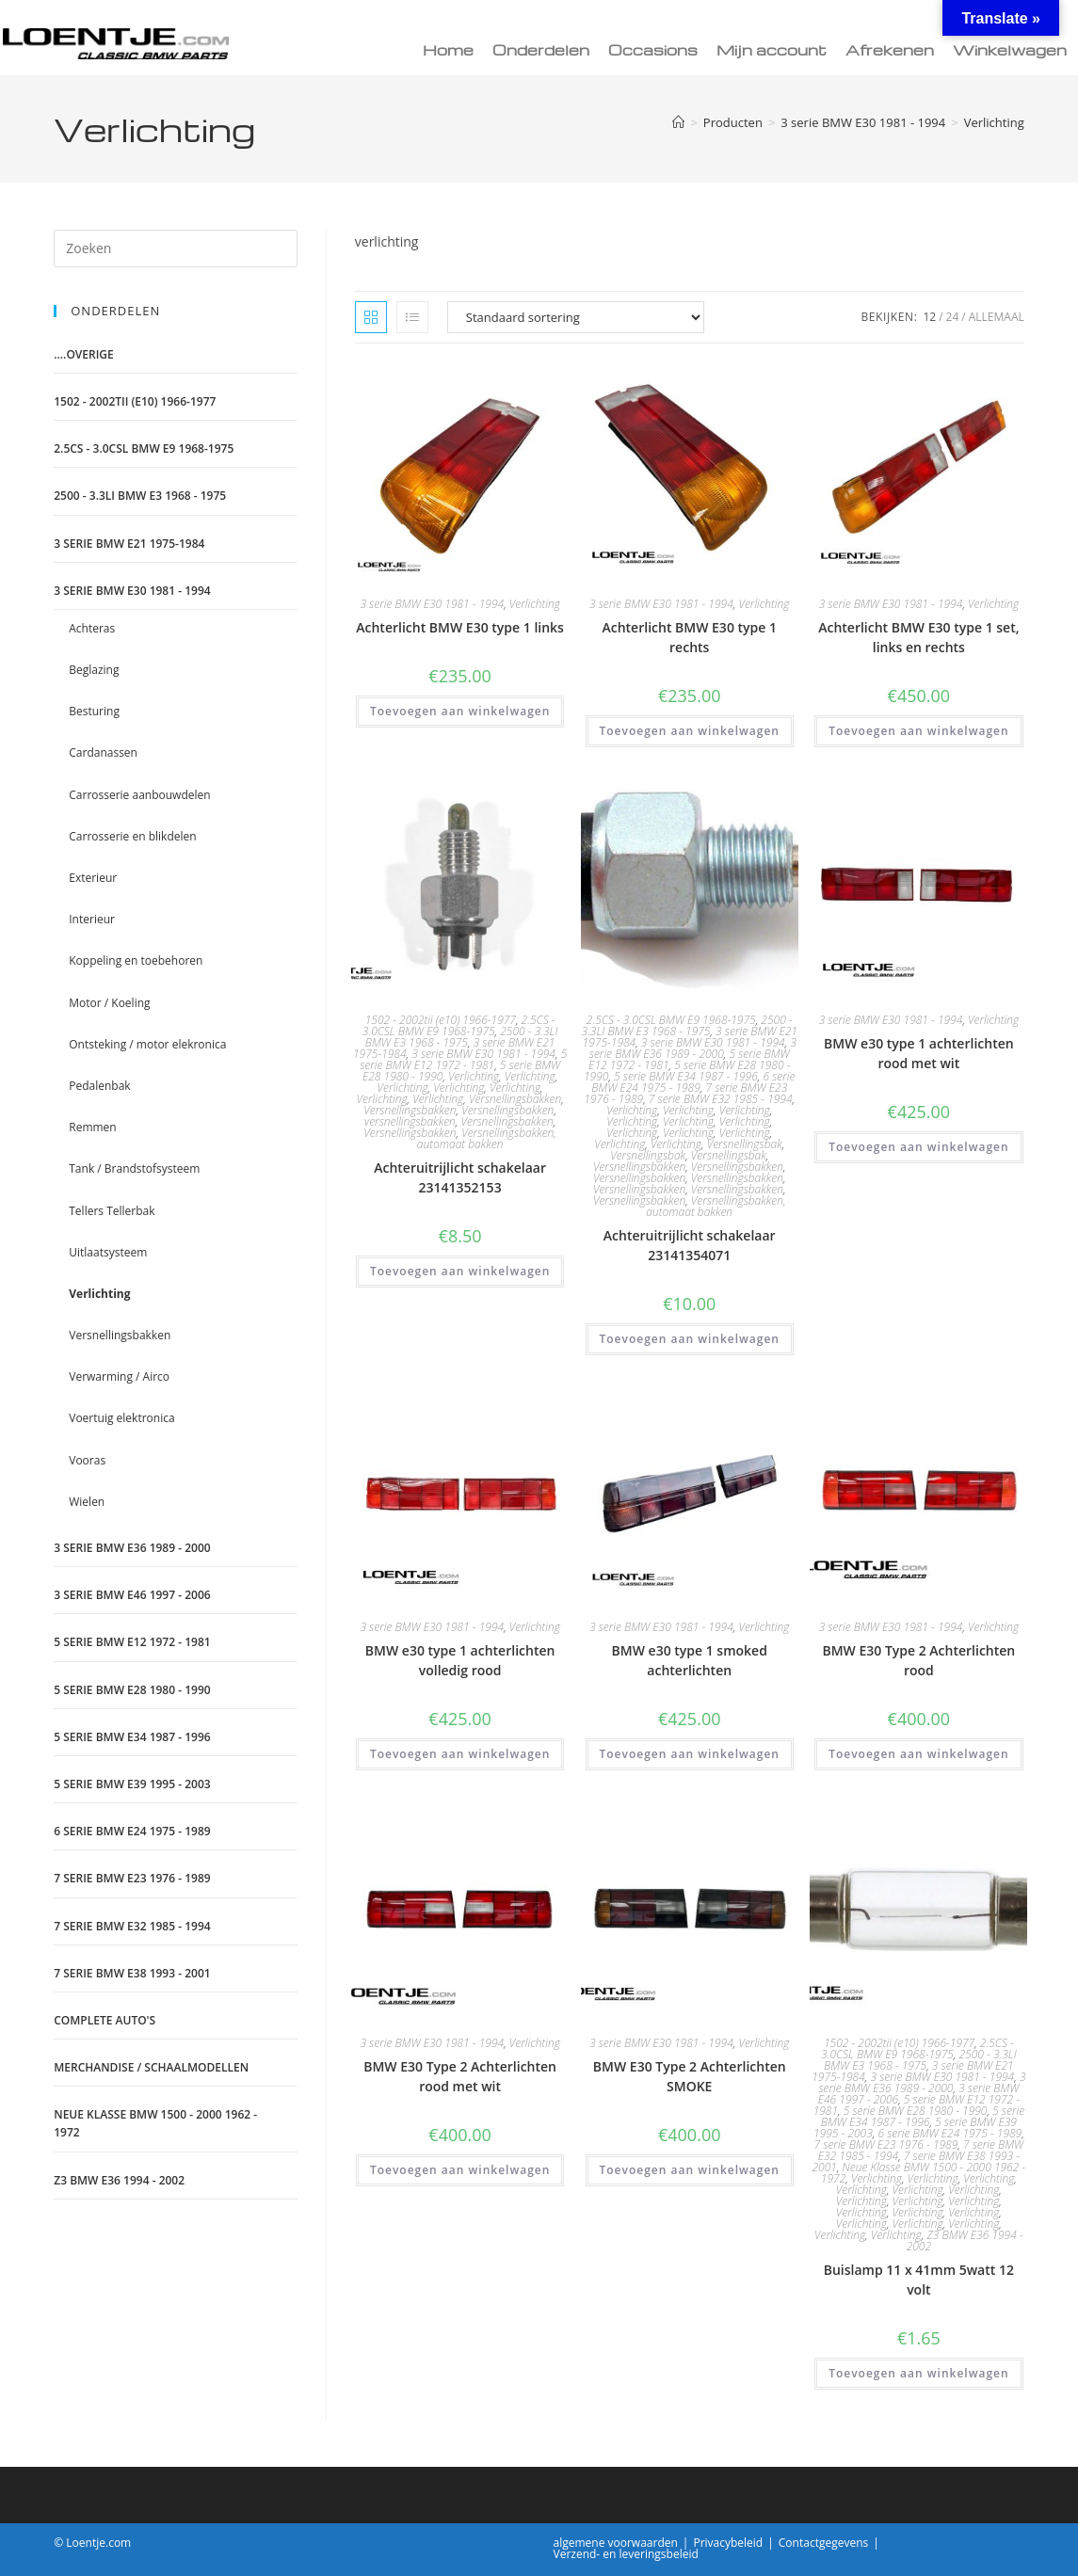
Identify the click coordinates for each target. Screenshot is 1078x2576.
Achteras (92, 628)
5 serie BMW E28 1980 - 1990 (916, 2111)
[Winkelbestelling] (575, 317)
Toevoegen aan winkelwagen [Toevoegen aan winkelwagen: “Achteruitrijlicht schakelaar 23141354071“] (690, 1339)
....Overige (84, 354)
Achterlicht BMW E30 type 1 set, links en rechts (918, 637)
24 (952, 317)
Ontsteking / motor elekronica (147, 1044)
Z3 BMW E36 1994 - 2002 (965, 2240)
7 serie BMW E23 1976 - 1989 (886, 2144)
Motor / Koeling (109, 1003)
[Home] (678, 122)
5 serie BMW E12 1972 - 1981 (463, 1059)
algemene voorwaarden (616, 2543)
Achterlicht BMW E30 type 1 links (460, 627)
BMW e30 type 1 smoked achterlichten (689, 1660)
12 (929, 317)
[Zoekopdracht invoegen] (176, 248)
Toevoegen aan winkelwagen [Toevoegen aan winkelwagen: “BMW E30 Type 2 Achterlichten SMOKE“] (690, 2170)
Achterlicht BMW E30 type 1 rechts (689, 637)
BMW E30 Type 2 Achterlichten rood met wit (459, 2076)
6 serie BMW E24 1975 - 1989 (693, 1082)
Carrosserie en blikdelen (132, 836)
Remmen (92, 1127)
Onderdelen (540, 49)
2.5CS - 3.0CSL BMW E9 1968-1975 (458, 1025)
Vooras (87, 1460)
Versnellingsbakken (515, 1099)
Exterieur (93, 878)
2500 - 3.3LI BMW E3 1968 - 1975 (461, 1036)
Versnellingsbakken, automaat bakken (486, 1138)
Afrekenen (889, 49)
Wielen (87, 1502)
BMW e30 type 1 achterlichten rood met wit (919, 1053)
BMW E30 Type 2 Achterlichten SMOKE (689, 2076)
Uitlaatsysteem (108, 1252)
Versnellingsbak (744, 1144)
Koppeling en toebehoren (135, 960)
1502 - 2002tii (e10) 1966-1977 (440, 1020)
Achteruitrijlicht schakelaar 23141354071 (689, 1245)
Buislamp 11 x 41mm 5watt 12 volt (919, 2279)
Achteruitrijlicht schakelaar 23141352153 (460, 1177)
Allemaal (996, 317)
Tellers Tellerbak (111, 1211)
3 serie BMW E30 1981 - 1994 (432, 604)
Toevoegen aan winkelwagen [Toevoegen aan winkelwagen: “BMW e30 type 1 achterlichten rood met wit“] (918, 1147)
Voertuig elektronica (121, 1418)
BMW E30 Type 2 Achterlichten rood (918, 1660)
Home (448, 49)
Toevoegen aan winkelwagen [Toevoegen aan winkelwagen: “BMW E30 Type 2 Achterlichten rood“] (918, 1754)
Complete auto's (104, 2020)
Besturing (94, 711)
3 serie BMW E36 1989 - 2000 (692, 1048)
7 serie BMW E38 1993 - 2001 (132, 1973)
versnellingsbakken (410, 1121)
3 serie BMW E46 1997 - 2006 (132, 1595)
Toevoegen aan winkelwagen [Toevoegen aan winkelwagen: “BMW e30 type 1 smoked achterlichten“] (690, 1754)
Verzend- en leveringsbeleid (626, 2554)
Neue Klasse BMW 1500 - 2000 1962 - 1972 (155, 2123)
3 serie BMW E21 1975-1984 (129, 544)
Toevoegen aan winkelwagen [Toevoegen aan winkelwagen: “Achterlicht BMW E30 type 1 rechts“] (690, 731)
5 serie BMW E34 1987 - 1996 (686, 1076)
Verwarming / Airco (119, 1376)
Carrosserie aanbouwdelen (139, 795)
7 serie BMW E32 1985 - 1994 (721, 1099)
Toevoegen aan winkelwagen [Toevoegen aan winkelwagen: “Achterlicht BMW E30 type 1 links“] (460, 711)
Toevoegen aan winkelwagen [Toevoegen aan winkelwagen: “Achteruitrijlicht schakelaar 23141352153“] (460, 1271)
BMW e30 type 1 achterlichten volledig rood (460, 1660)
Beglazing (94, 670)
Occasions (653, 49)
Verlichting (994, 122)
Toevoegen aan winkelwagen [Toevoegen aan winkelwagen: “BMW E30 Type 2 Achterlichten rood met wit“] (460, 2170)
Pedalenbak (99, 1086)
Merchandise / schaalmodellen (151, 2067)
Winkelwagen (1010, 49)
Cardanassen (103, 752)
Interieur (92, 919)
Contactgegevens (823, 2543)
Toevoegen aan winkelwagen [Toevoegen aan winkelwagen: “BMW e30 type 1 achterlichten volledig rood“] (460, 1754)
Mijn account (771, 49)
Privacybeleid (728, 2543)
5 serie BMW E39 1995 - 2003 (132, 1784)
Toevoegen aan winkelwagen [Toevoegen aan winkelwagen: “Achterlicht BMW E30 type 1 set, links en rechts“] (918, 731)
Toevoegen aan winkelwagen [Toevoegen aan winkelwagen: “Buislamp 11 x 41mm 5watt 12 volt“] (918, 2373)
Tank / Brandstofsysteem (134, 1168)
